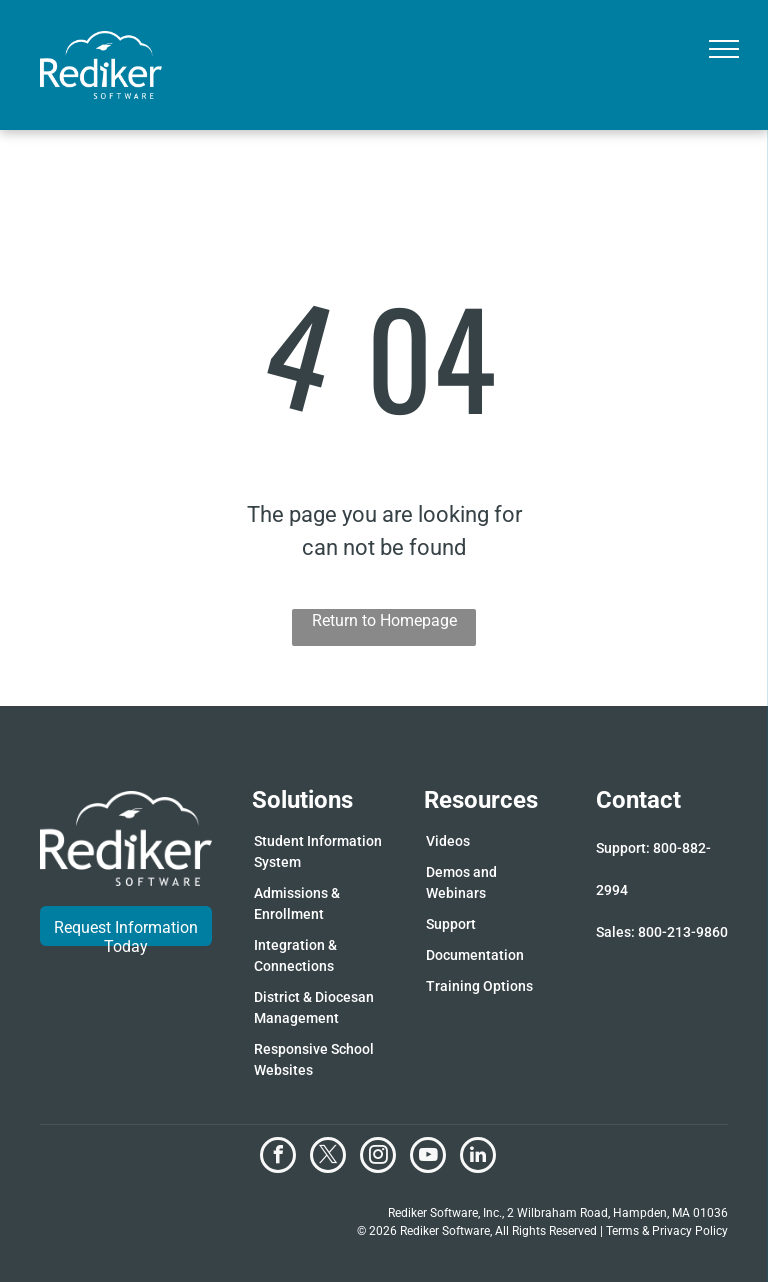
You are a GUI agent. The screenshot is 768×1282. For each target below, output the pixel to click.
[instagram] (378, 1157)
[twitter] (328, 1157)
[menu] (724, 49)
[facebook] (278, 1157)
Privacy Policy (690, 1231)
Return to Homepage (384, 620)
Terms (622, 1231)
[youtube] (428, 1157)
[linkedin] (478, 1157)
